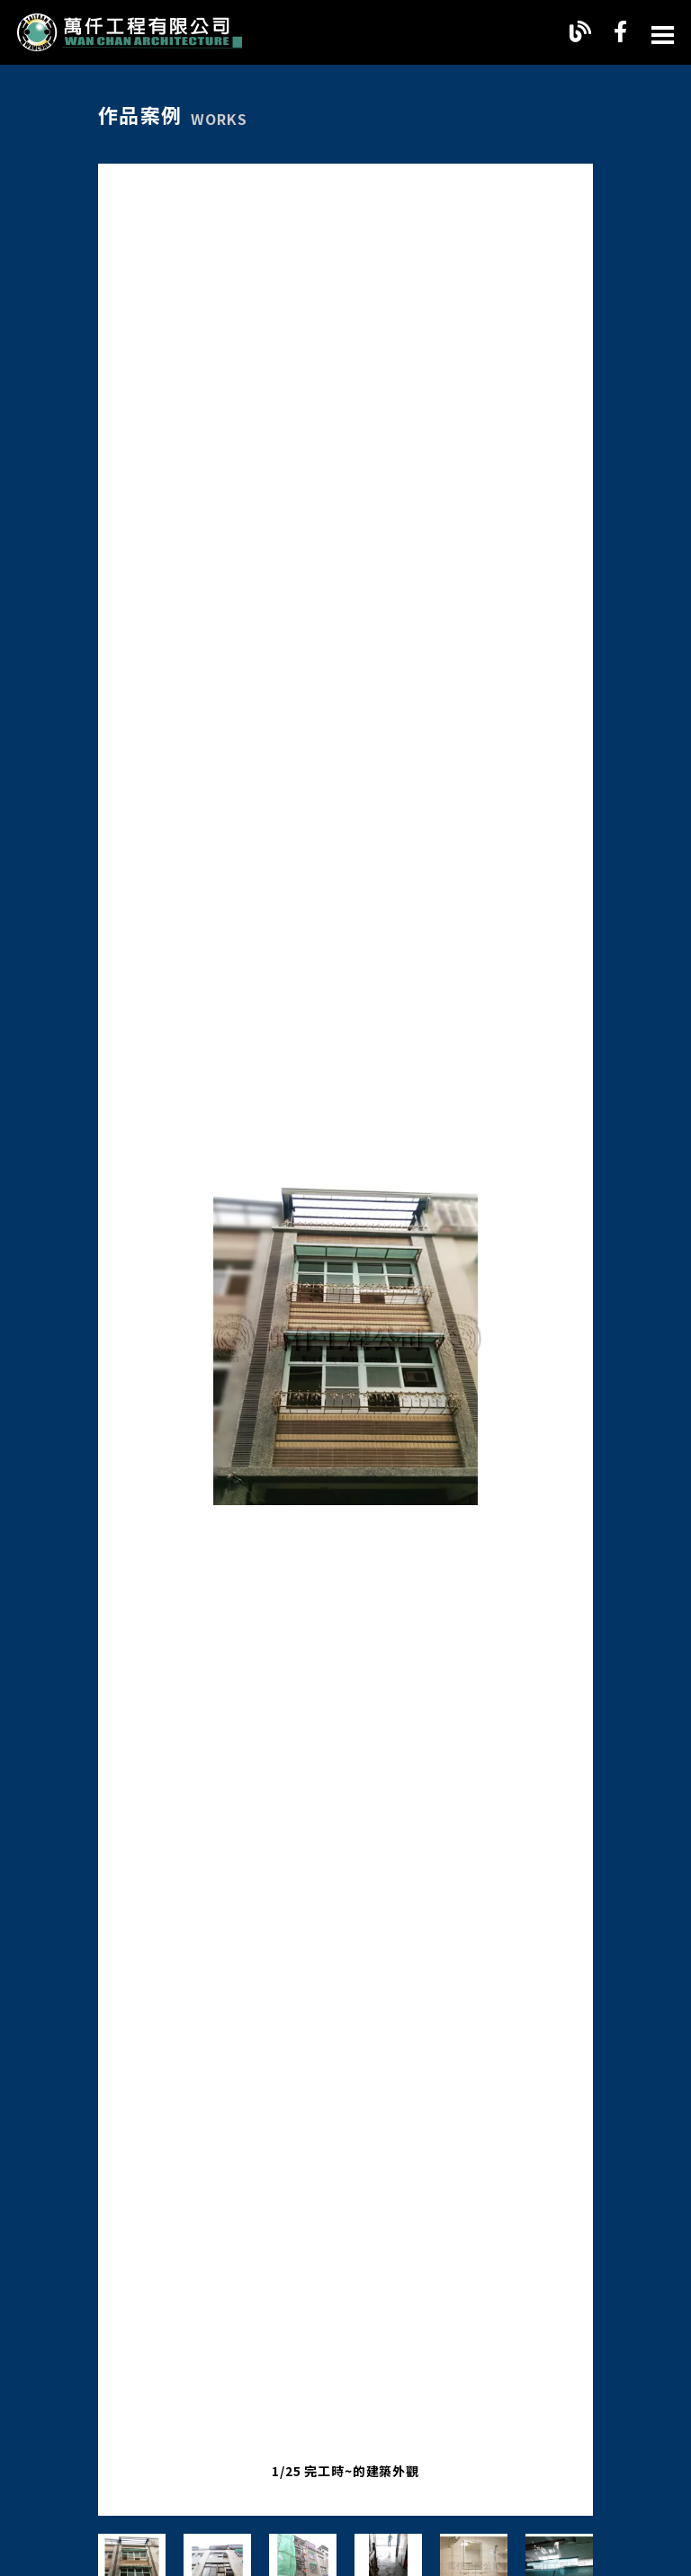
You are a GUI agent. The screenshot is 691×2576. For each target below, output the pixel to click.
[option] (345, 1340)
